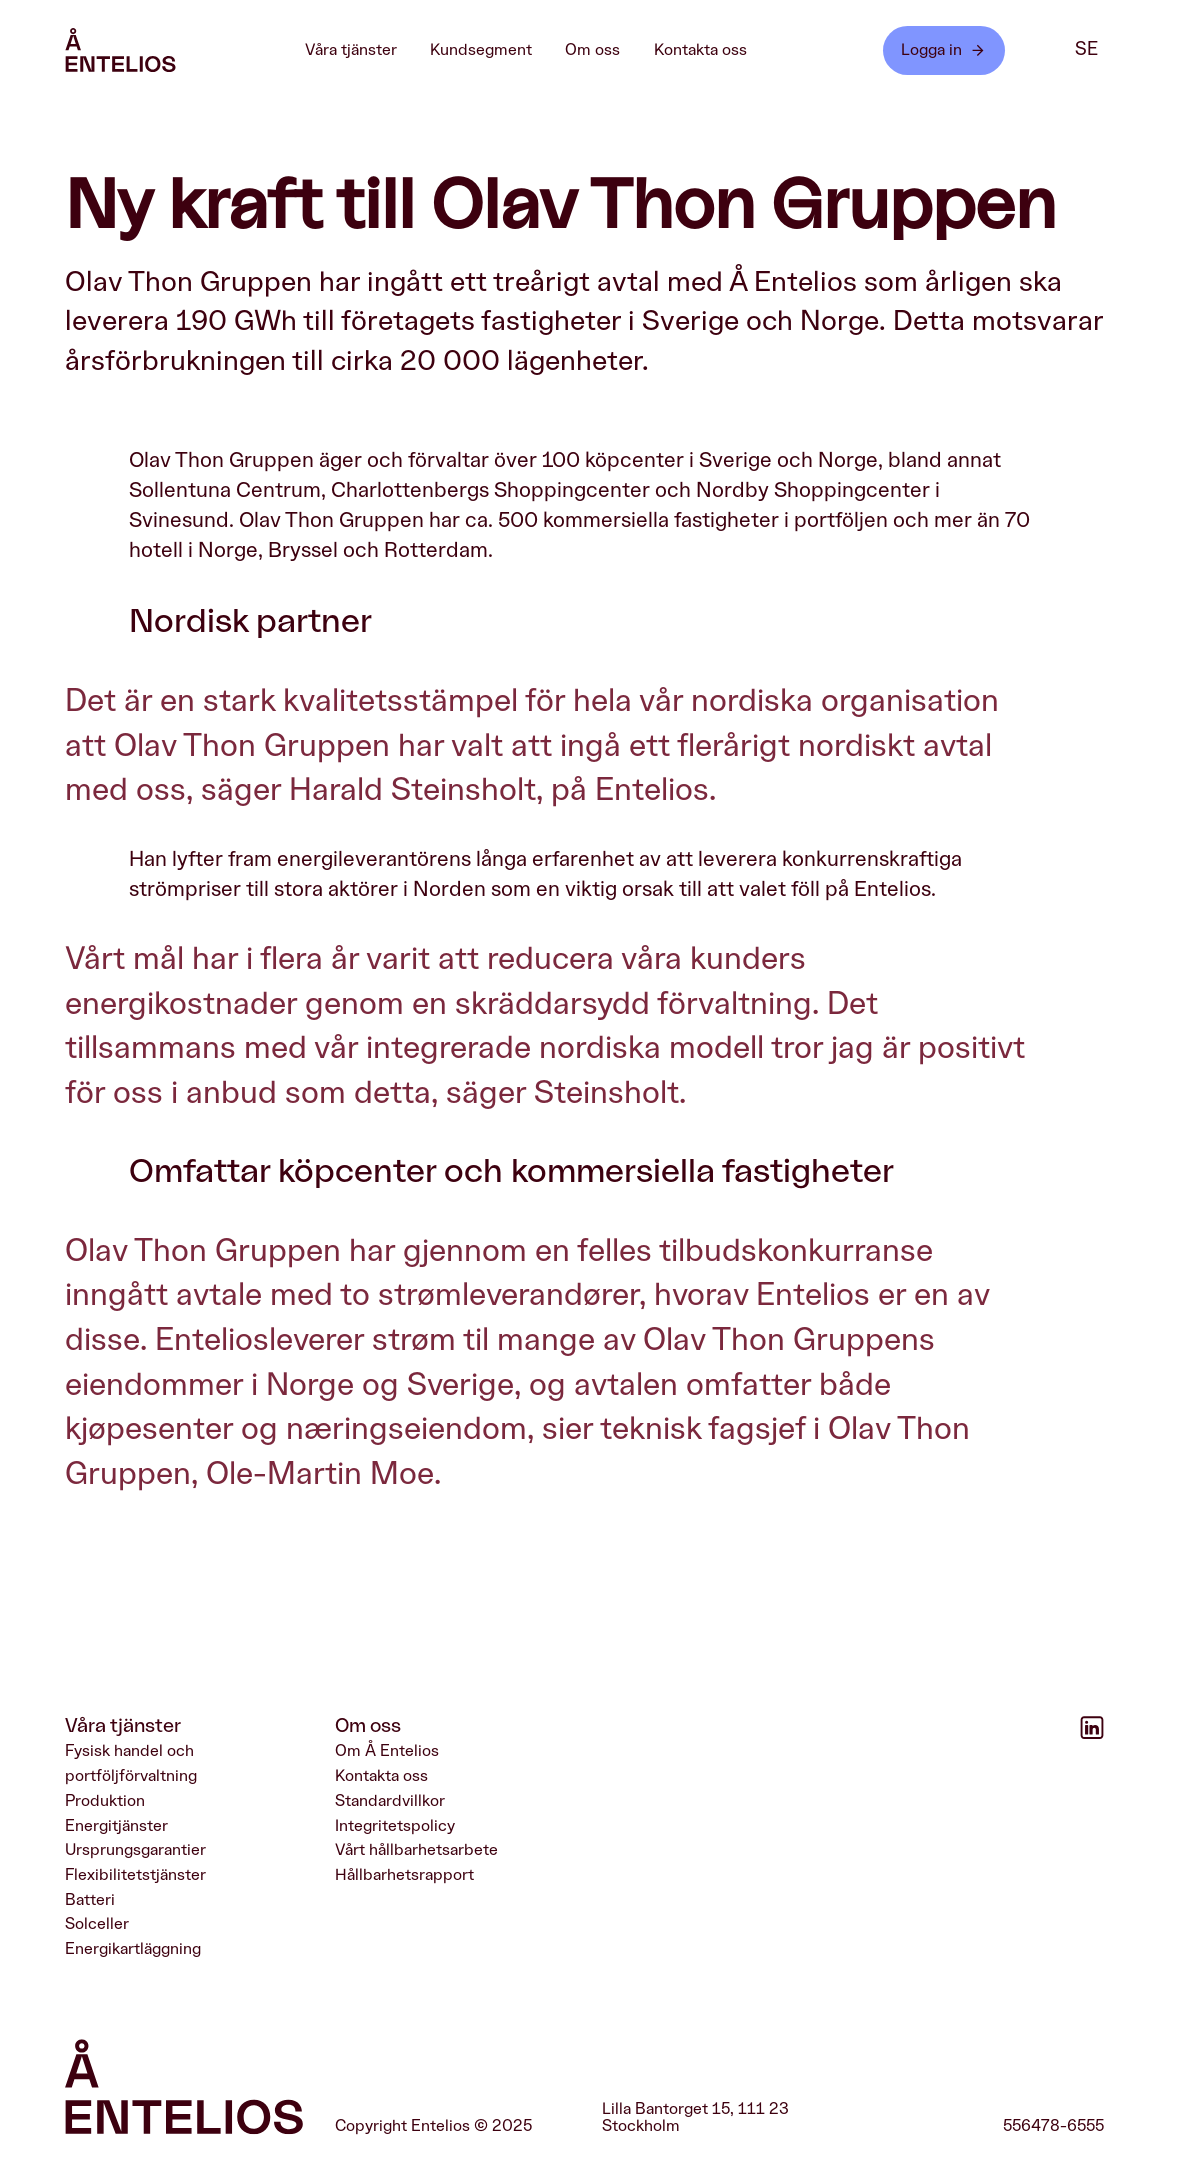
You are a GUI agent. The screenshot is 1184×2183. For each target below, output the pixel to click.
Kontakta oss (700, 50)
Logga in (943, 50)
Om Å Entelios (387, 1752)
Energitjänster (116, 1826)
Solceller (97, 1925)
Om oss (602, 50)
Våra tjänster (361, 50)
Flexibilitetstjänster (135, 1875)
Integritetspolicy (395, 1826)
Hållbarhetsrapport (404, 1875)
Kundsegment (491, 50)
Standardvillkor (390, 1801)
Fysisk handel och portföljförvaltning (131, 1764)
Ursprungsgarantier (135, 1851)
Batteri (90, 1900)
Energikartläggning (133, 1949)
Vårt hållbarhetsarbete (416, 1851)
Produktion (105, 1801)
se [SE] (1086, 49)
